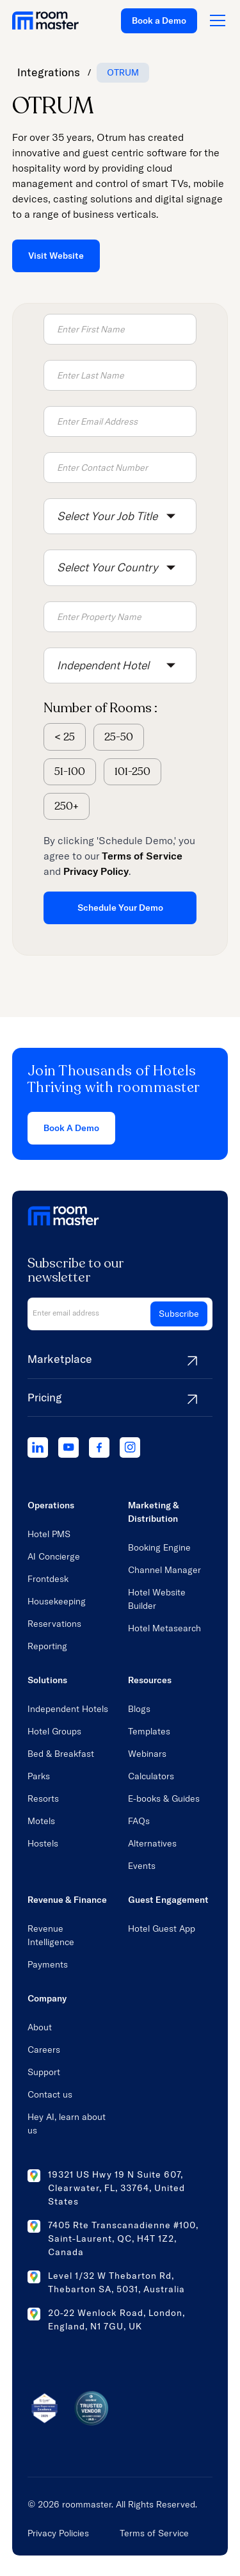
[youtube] (68, 1447)
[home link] (45, 20)
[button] (120, 516)
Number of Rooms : (100, 708)
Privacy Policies (58, 2533)
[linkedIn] (38, 1447)
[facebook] (99, 1447)
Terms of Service (154, 2533)
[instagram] (130, 1447)
